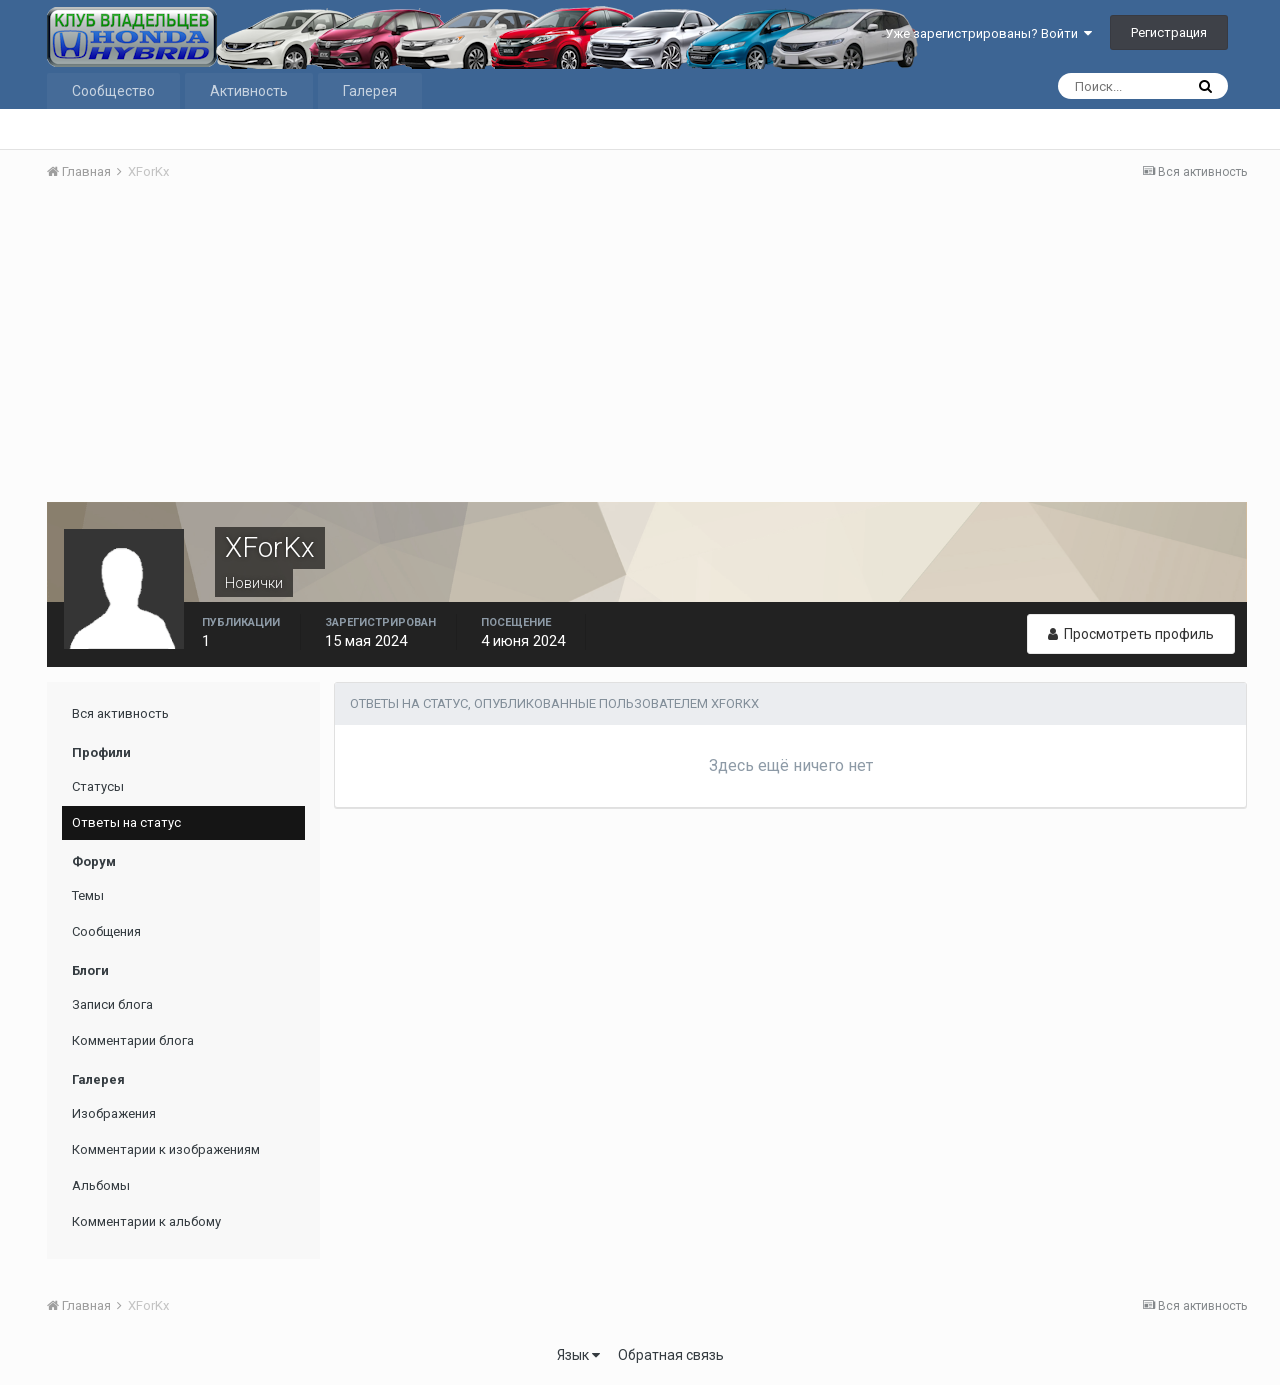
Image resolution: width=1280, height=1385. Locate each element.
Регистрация (1169, 32)
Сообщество (113, 91)
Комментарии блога (133, 1040)
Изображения (114, 1113)
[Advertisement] (647, 347)
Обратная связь (671, 1355)
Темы (88, 895)
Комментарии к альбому (146, 1221)
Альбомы (101, 1185)
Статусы (98, 786)
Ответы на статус (126, 822)
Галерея (370, 91)
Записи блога (112, 1004)
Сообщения (106, 931)
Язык (578, 1355)
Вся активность (120, 713)
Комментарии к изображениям (166, 1149)
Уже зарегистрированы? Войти (988, 33)
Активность (249, 91)
